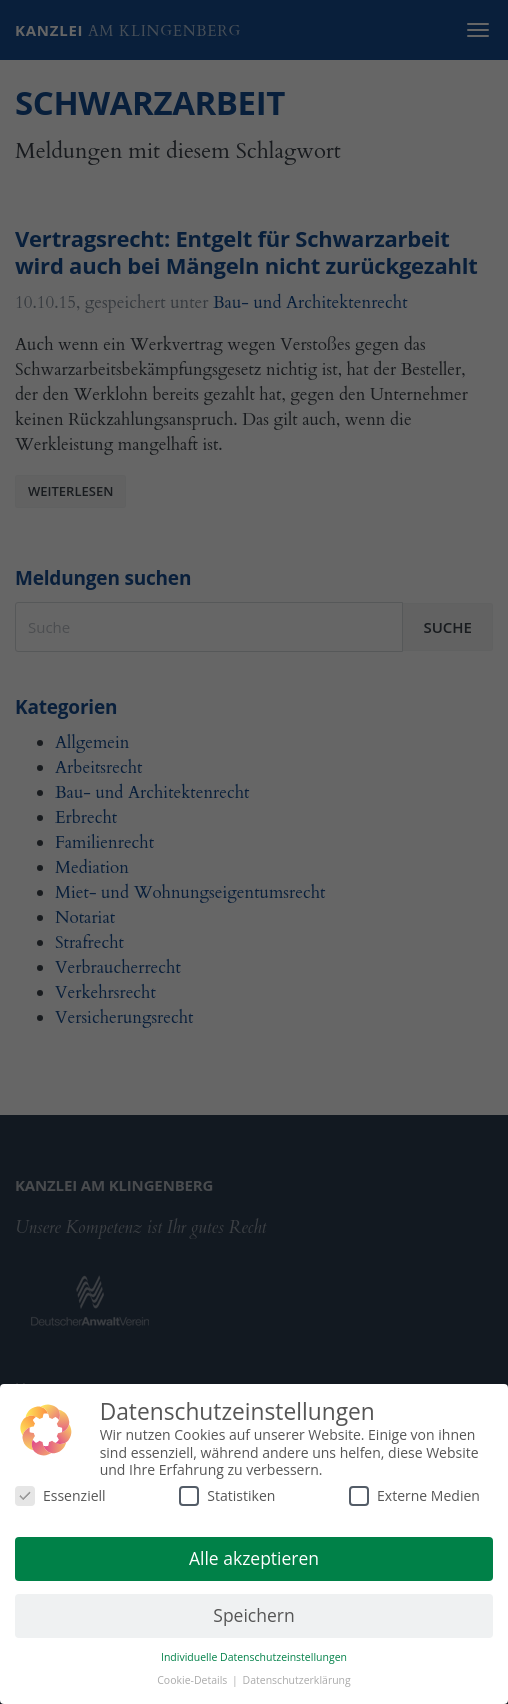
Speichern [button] (253, 1615)
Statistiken (227, 1495)
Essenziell (60, 1495)
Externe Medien (414, 1495)
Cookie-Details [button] (193, 1680)
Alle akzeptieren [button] (254, 1558)
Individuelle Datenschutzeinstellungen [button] (254, 1657)
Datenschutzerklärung (297, 1680)
